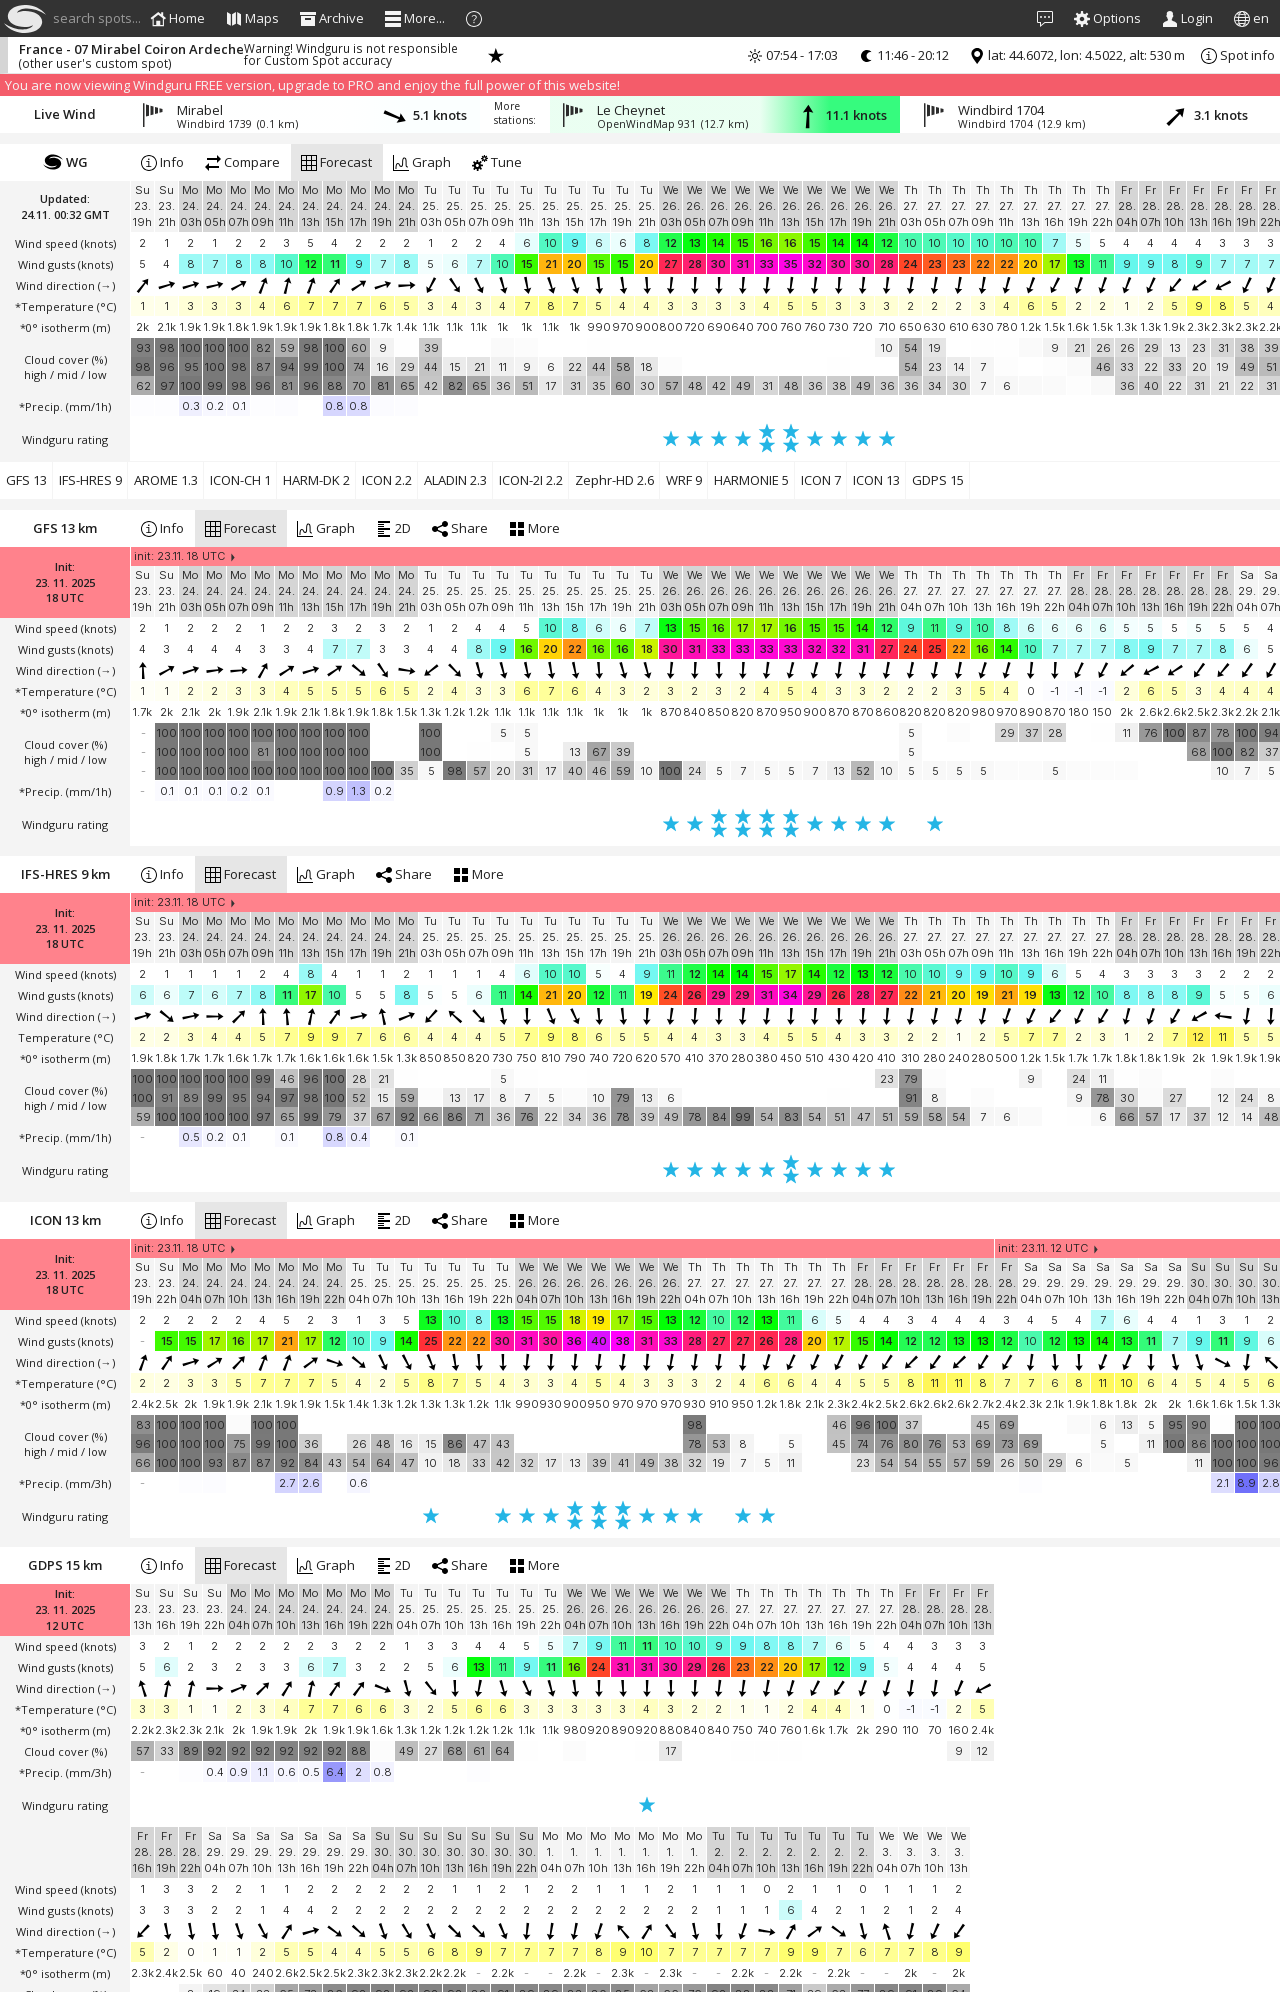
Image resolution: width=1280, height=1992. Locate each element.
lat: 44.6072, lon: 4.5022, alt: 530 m (1077, 55)
